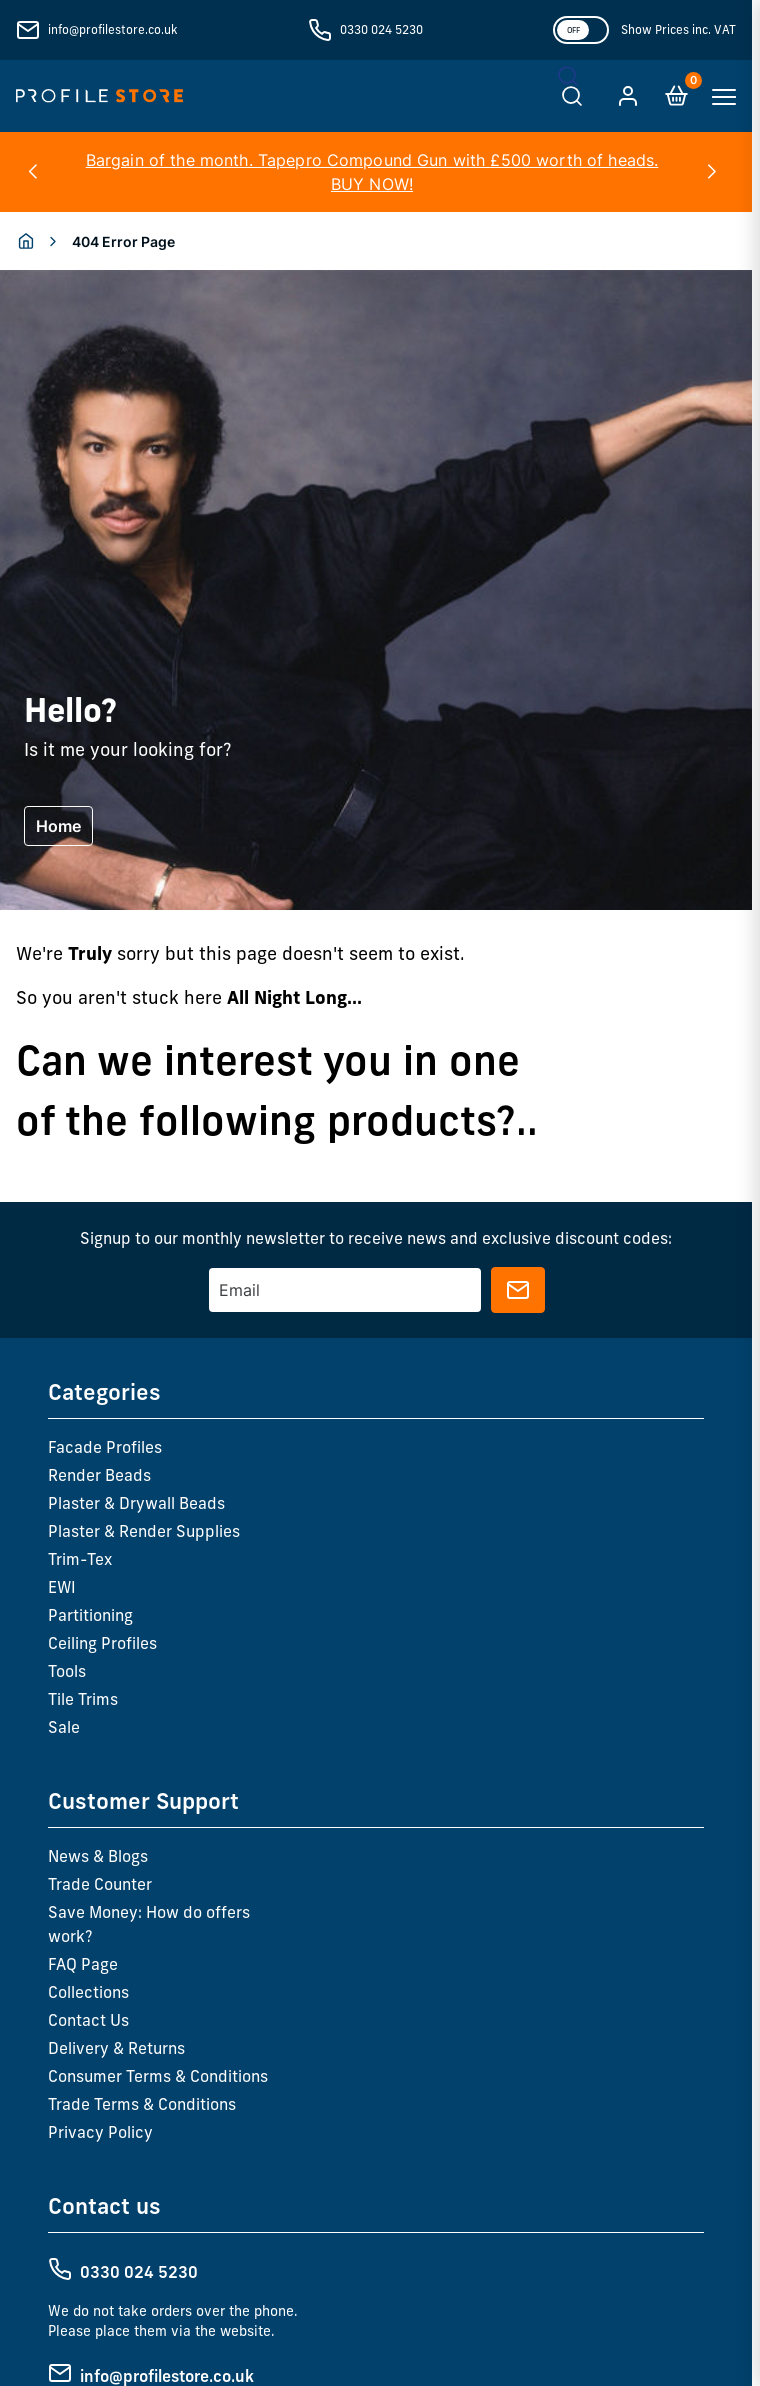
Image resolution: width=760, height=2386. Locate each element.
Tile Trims (83, 1699)
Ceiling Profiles (102, 1643)
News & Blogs (98, 1856)
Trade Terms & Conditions (142, 2104)
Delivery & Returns (116, 2048)
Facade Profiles (105, 1447)
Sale (64, 1727)
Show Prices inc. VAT (678, 29)
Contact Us (88, 2020)
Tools (67, 1671)
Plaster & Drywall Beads (136, 1503)
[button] (32, 172)
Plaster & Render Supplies (144, 1531)
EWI (62, 1587)
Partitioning (90, 1615)
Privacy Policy (100, 2132)
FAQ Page (83, 1964)
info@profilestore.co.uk (112, 29)
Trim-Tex (80, 1559)
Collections (88, 1992)
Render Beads (99, 1475)
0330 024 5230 (381, 29)
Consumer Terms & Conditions (158, 2076)
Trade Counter (100, 1884)
